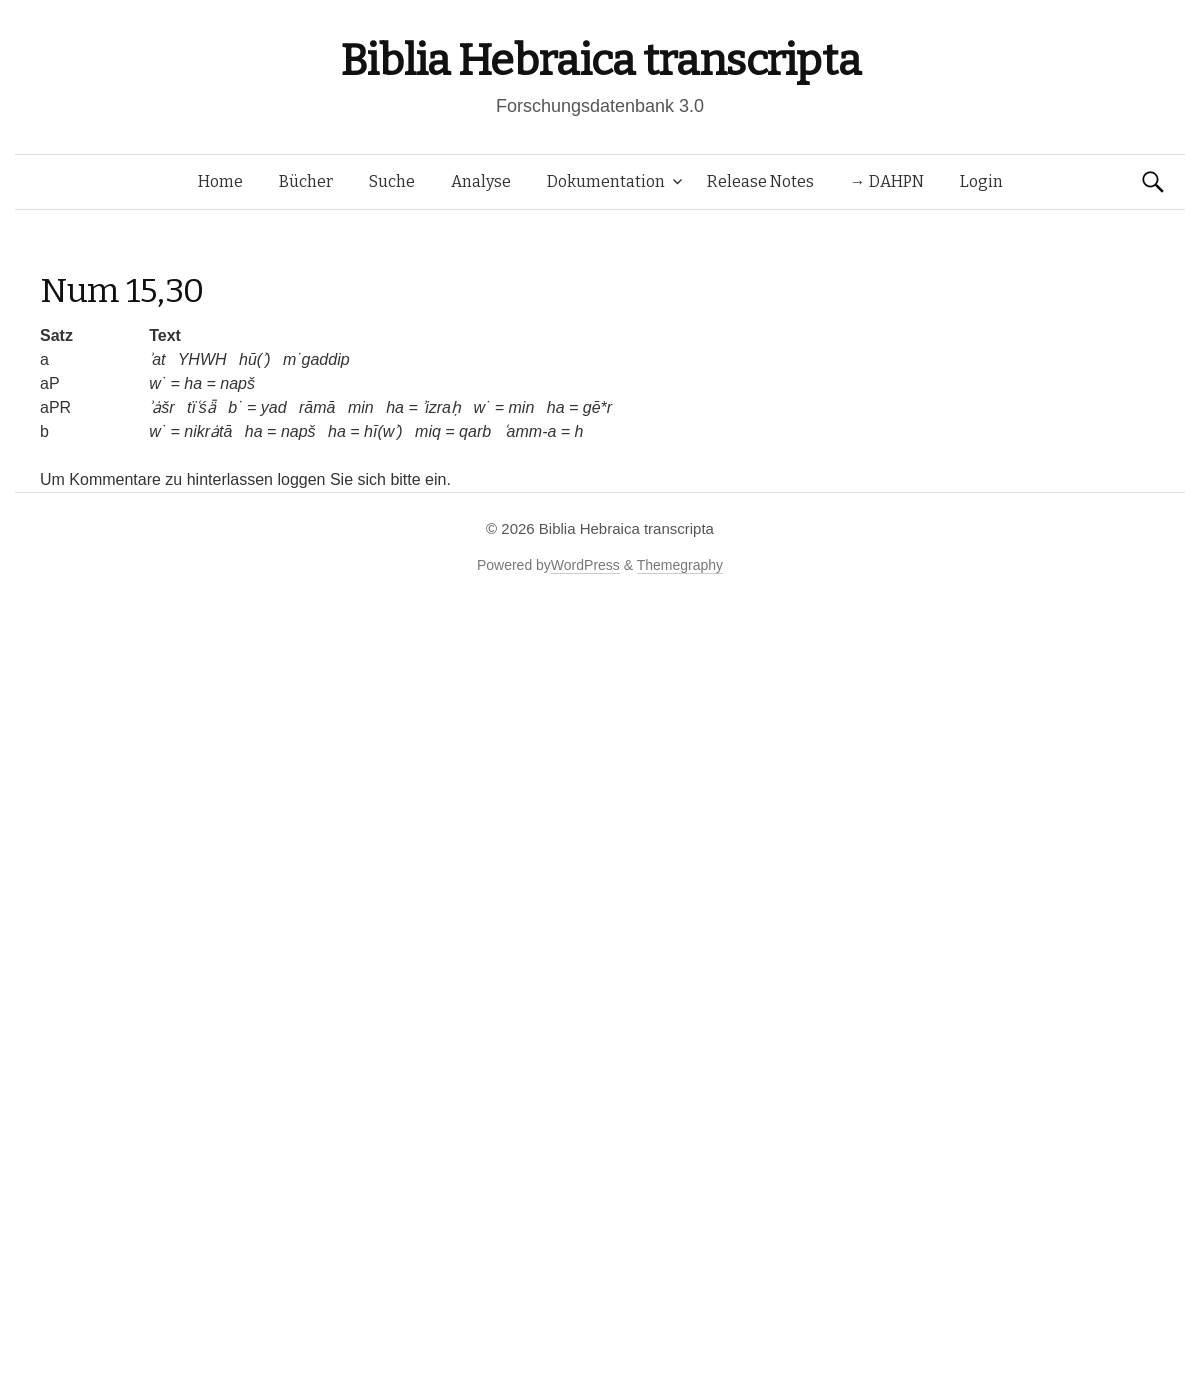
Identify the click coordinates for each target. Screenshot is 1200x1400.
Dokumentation (606, 181)
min (361, 407)
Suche (392, 181)
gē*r (597, 407)
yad (274, 407)
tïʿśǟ (201, 407)
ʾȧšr (161, 407)
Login (981, 181)
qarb (475, 431)
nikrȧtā (208, 431)
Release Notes (760, 181)
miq (428, 431)
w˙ (157, 383)
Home (220, 181)
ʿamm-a (530, 431)
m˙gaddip (316, 359)
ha (193, 383)
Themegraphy (680, 565)
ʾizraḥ (441, 407)
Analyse (481, 181)
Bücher (306, 181)
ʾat (157, 359)
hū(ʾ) (254, 359)
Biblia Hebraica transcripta (600, 60)
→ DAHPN (887, 181)
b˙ (235, 407)
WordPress (585, 565)
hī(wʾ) (383, 431)
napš (237, 383)
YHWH (202, 359)
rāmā (317, 407)
